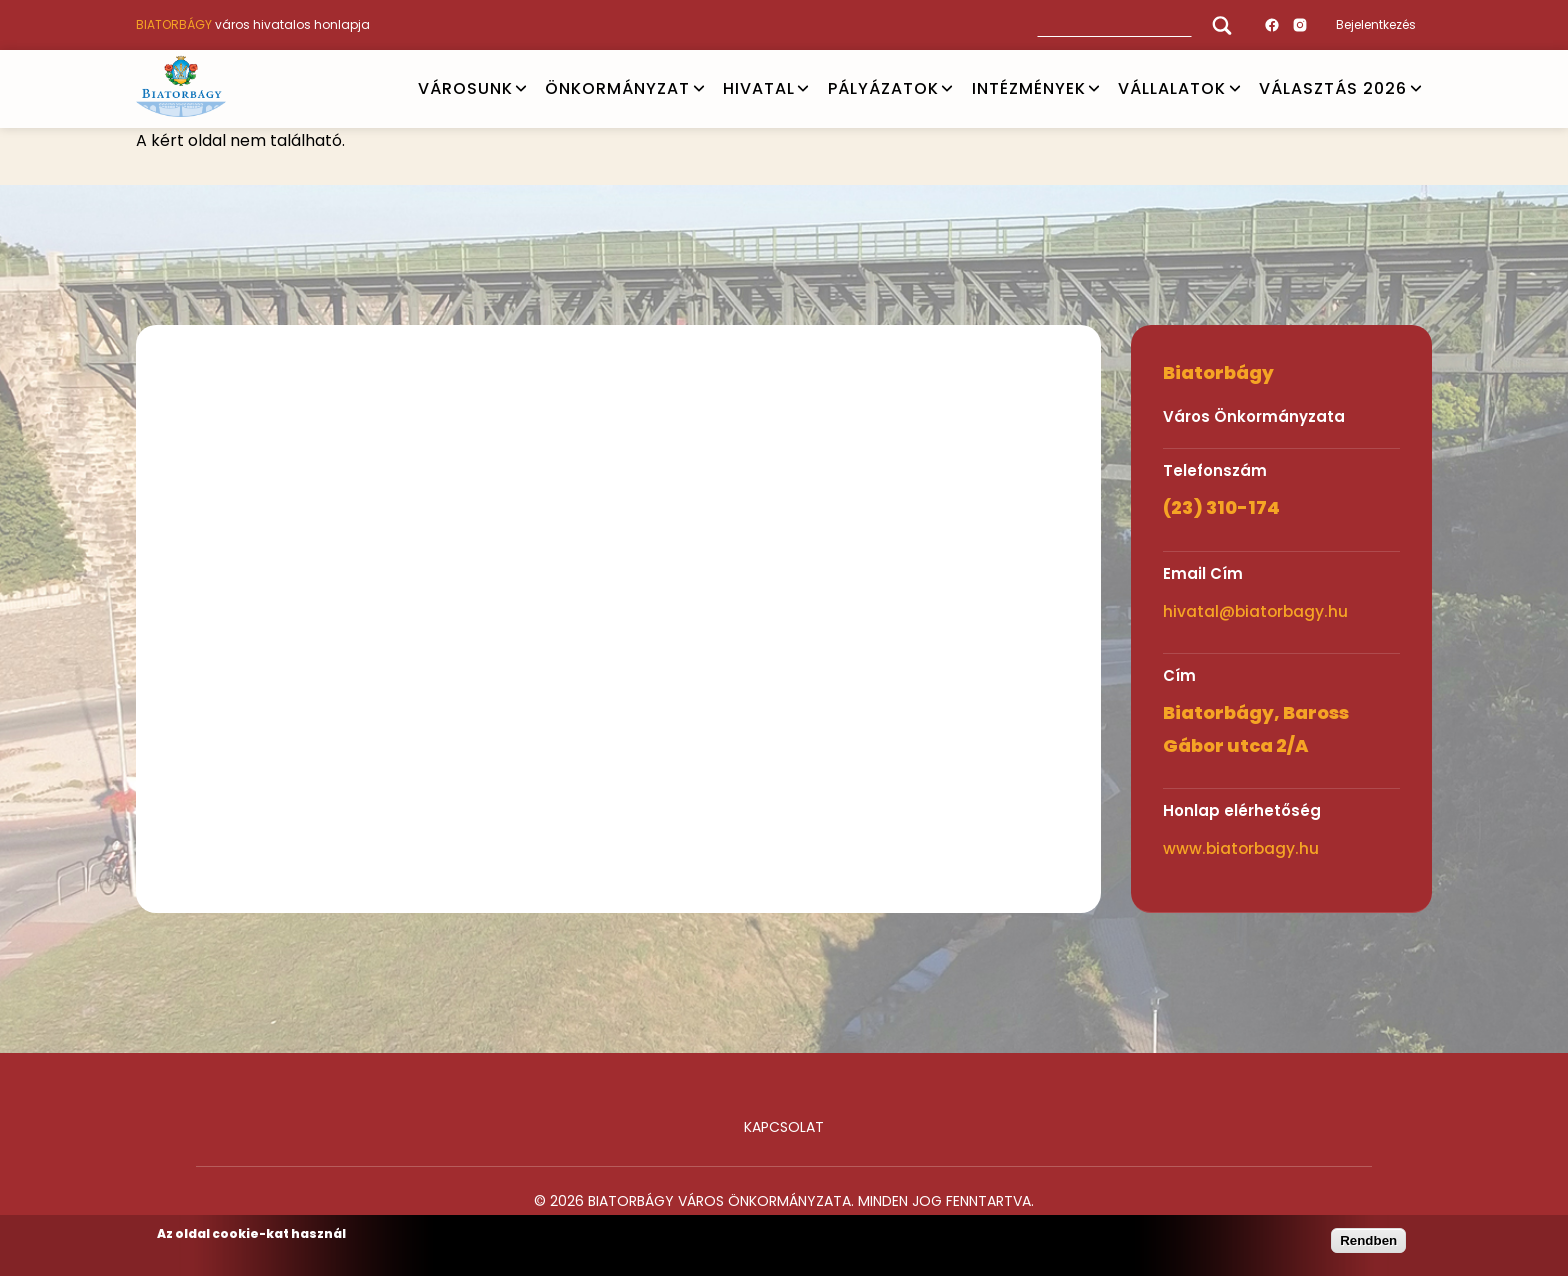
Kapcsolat (784, 1127)
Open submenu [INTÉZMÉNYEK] (1094, 89)
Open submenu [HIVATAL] (803, 89)
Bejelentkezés (1376, 24)
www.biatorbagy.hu (1241, 848)
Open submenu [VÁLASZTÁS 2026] (1416, 89)
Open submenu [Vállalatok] (1235, 89)
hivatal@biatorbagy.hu (1255, 611)
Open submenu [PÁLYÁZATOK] (947, 89)
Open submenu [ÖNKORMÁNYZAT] (699, 89)
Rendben (1368, 1240)
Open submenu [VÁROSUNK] (521, 89)
